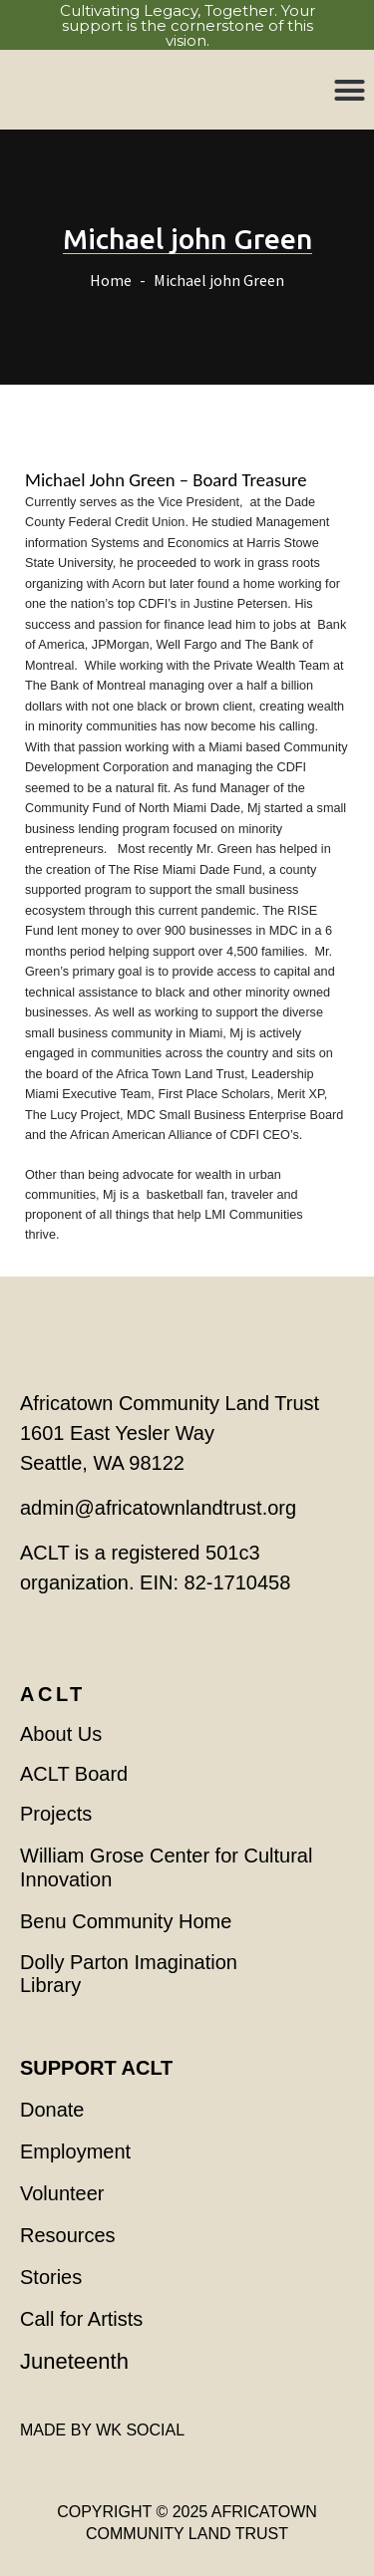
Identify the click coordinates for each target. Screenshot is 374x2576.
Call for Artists (81, 2319)
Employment (75, 2151)
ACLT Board (74, 1774)
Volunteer (62, 2193)
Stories (51, 2277)
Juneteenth (74, 2361)
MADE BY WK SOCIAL (102, 2430)
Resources (68, 2235)
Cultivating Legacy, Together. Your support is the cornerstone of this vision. (187, 25)
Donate (52, 2110)
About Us (61, 1734)
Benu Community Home (125, 1921)
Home (111, 280)
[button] (350, 90)
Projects (56, 1814)
